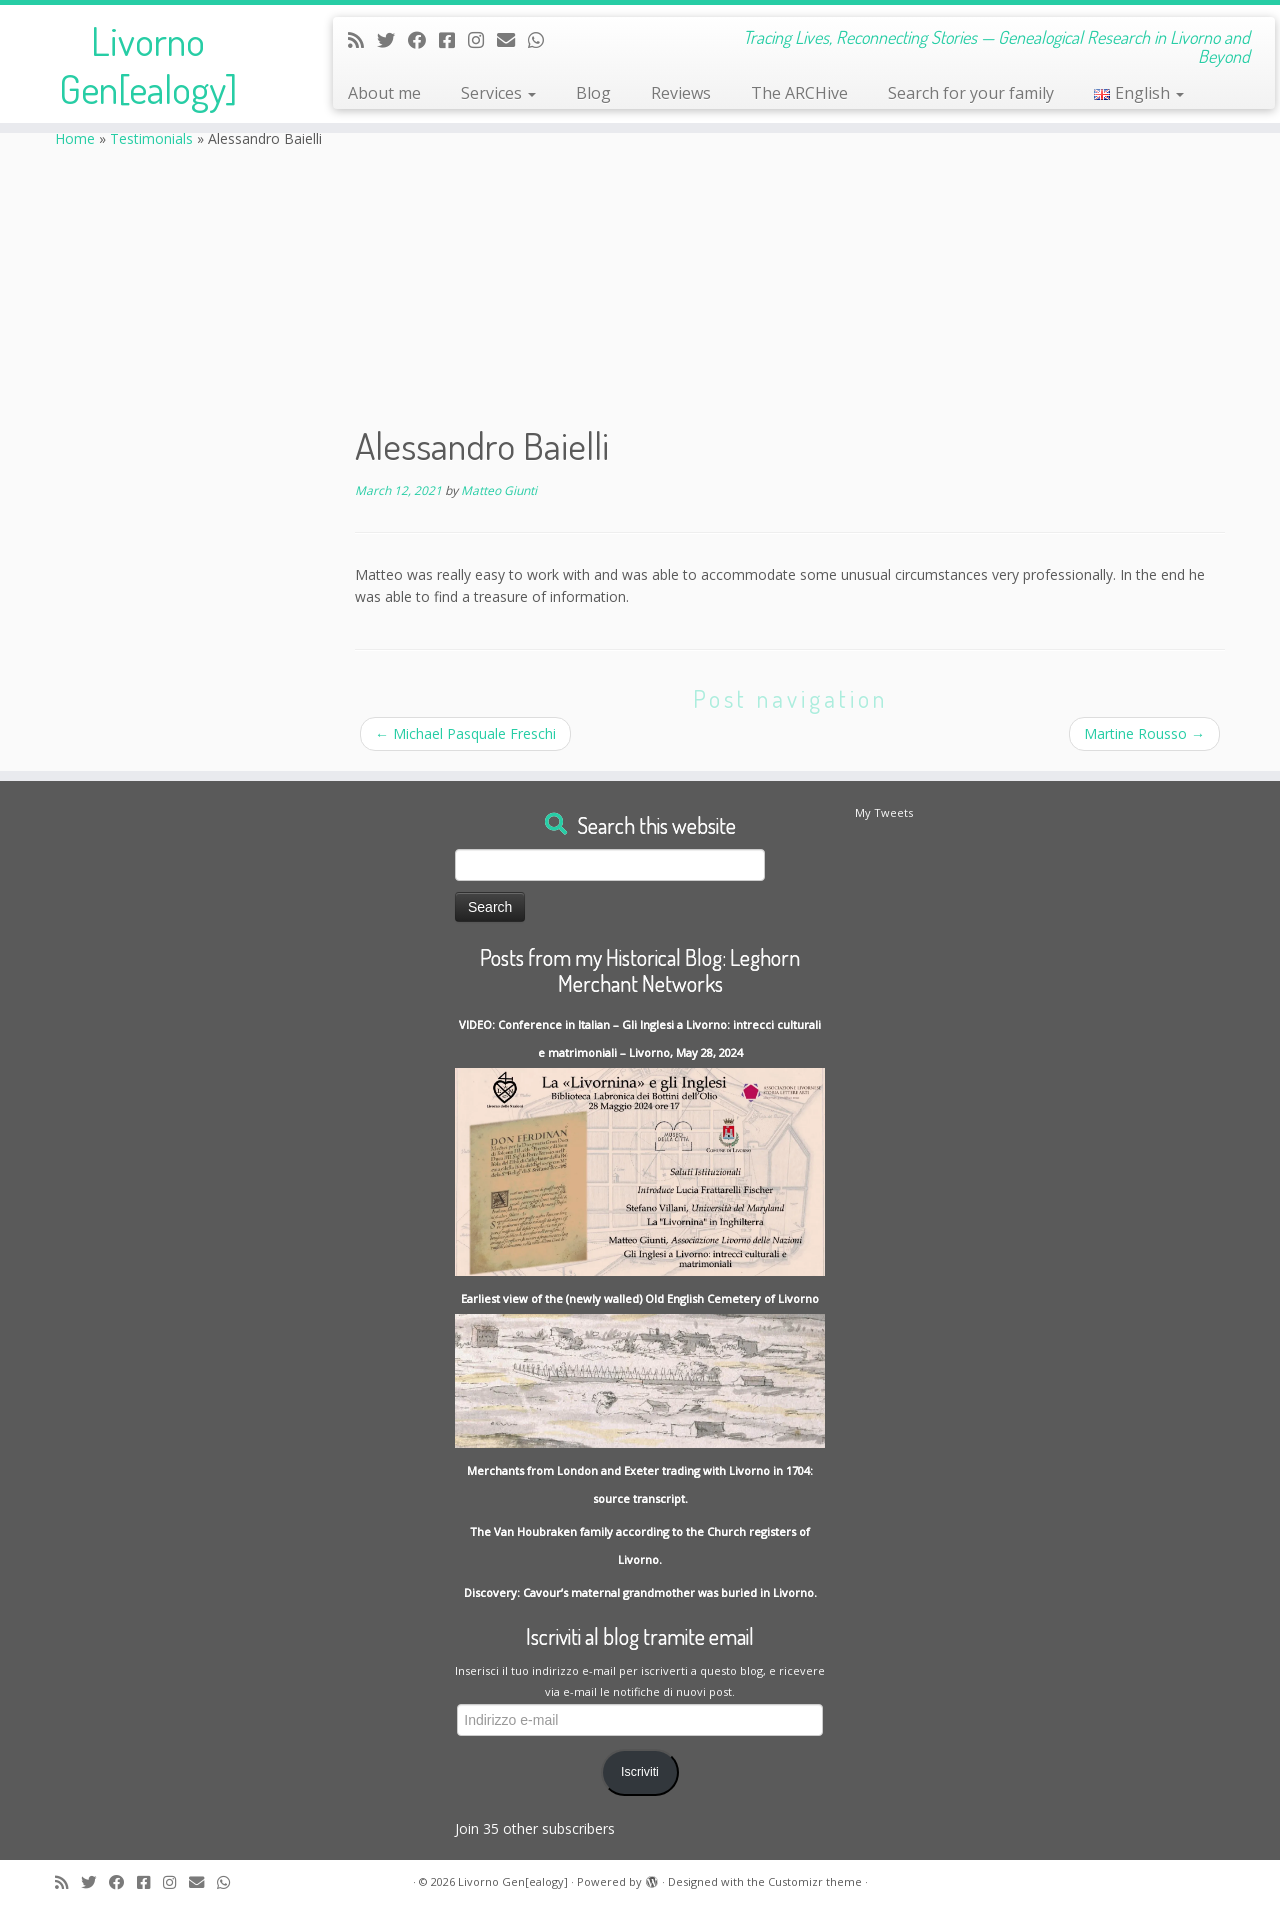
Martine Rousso (1144, 733)
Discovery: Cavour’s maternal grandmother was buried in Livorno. (640, 1592)
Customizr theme (815, 1881)
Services (498, 93)
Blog (593, 93)
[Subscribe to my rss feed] (362, 40)
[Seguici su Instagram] (482, 40)
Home (75, 138)
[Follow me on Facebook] (423, 40)
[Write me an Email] (512, 40)
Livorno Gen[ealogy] (148, 64)
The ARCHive (799, 93)
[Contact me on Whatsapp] (542, 40)
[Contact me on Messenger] (453, 40)
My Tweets (884, 812)
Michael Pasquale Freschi (465, 733)
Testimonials (151, 138)
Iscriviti (640, 1772)
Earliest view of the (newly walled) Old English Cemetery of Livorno (640, 1298)
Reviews (681, 93)
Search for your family (971, 93)
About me (384, 93)
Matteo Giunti (499, 490)
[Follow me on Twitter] (392, 40)
